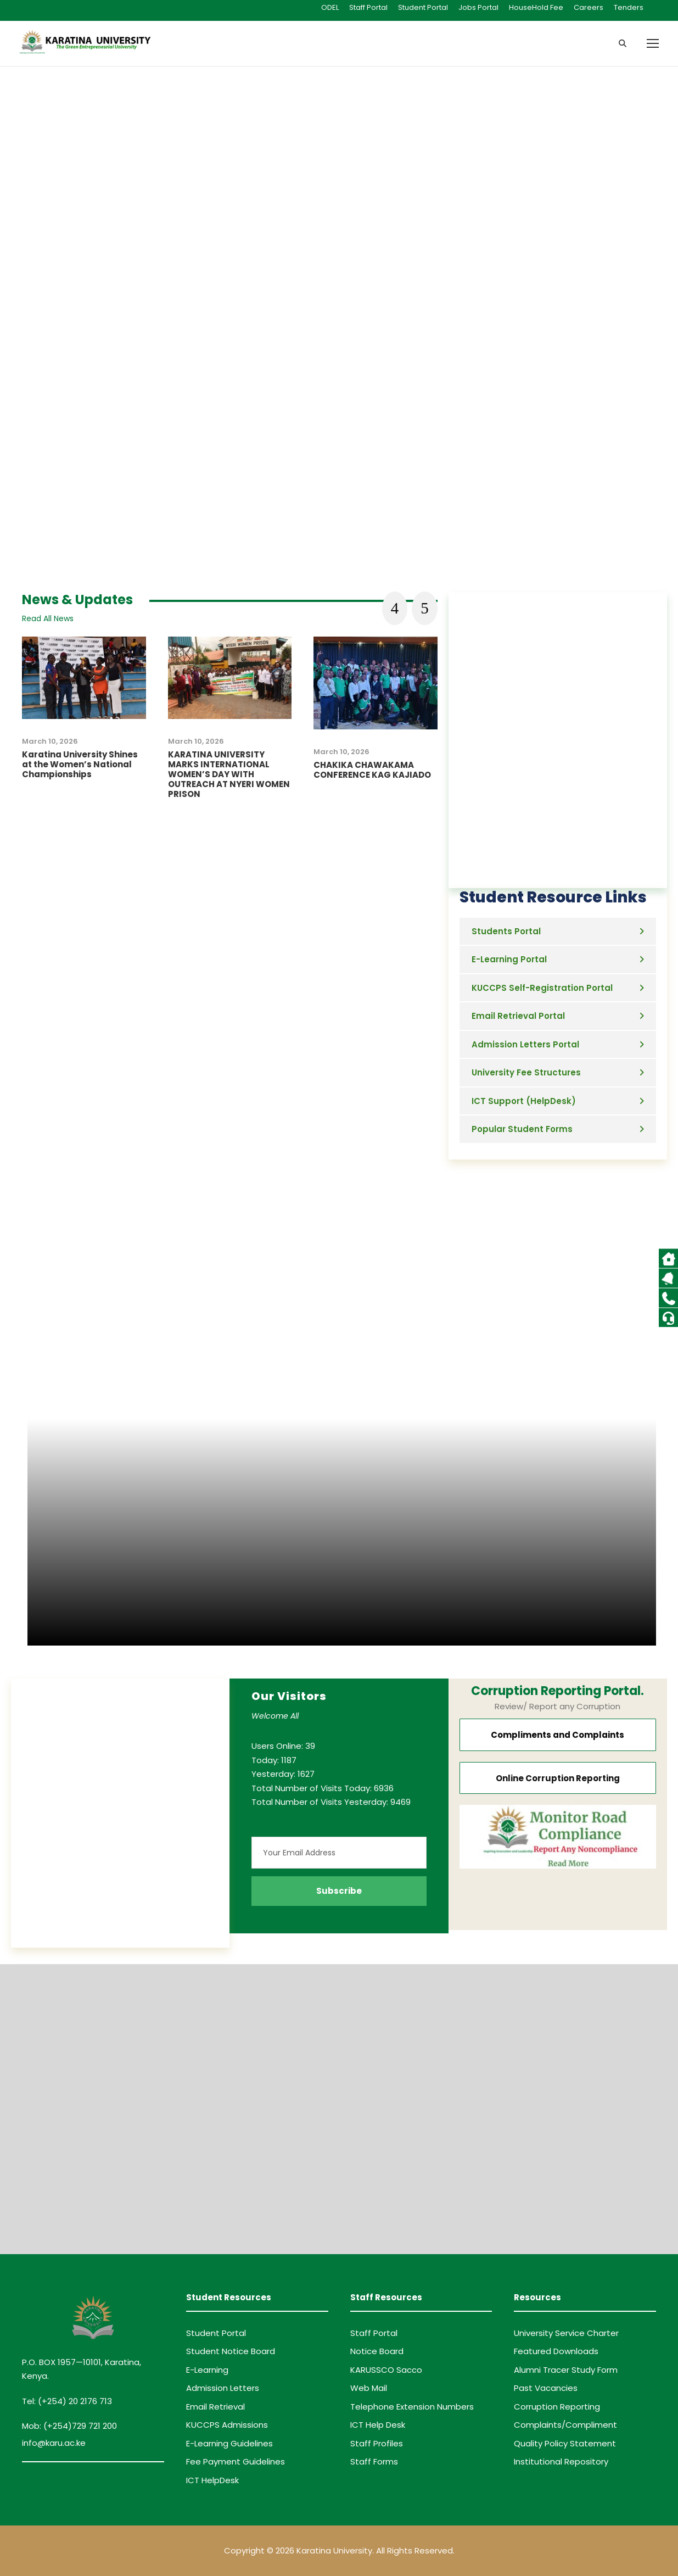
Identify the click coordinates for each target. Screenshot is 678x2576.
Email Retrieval (215, 2406)
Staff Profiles (376, 2443)
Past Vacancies (546, 2388)
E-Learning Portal (509, 959)
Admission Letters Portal (525, 1044)
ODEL (330, 7)
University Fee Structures (526, 1072)
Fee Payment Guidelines (235, 2461)
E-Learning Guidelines (229, 2443)
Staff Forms (374, 2461)
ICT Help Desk (377, 2424)
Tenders (628, 7)
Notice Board (377, 2351)
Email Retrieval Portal (518, 1016)
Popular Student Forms (522, 1129)
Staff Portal (368, 7)
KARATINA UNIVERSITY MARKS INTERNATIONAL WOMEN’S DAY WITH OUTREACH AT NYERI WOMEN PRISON (229, 774)
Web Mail (368, 2388)
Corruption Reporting (557, 2406)
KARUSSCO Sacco (386, 2370)
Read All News (48, 618)
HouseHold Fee (536, 7)
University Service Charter (566, 2333)
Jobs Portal (478, 7)
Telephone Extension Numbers (412, 2406)
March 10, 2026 (50, 741)
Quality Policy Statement (565, 2443)
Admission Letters (222, 2388)
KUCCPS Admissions (227, 2424)
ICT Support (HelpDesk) (524, 1101)
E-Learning (207, 2370)
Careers (588, 7)
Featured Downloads (556, 2351)
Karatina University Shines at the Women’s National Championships (80, 764)
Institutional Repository (561, 2461)
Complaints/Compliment (565, 2424)
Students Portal (506, 931)
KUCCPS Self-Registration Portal (542, 988)
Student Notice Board (230, 2351)
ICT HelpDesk (212, 2480)
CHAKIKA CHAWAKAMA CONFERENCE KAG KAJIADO (372, 769)
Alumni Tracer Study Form (566, 2370)
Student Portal (423, 7)
